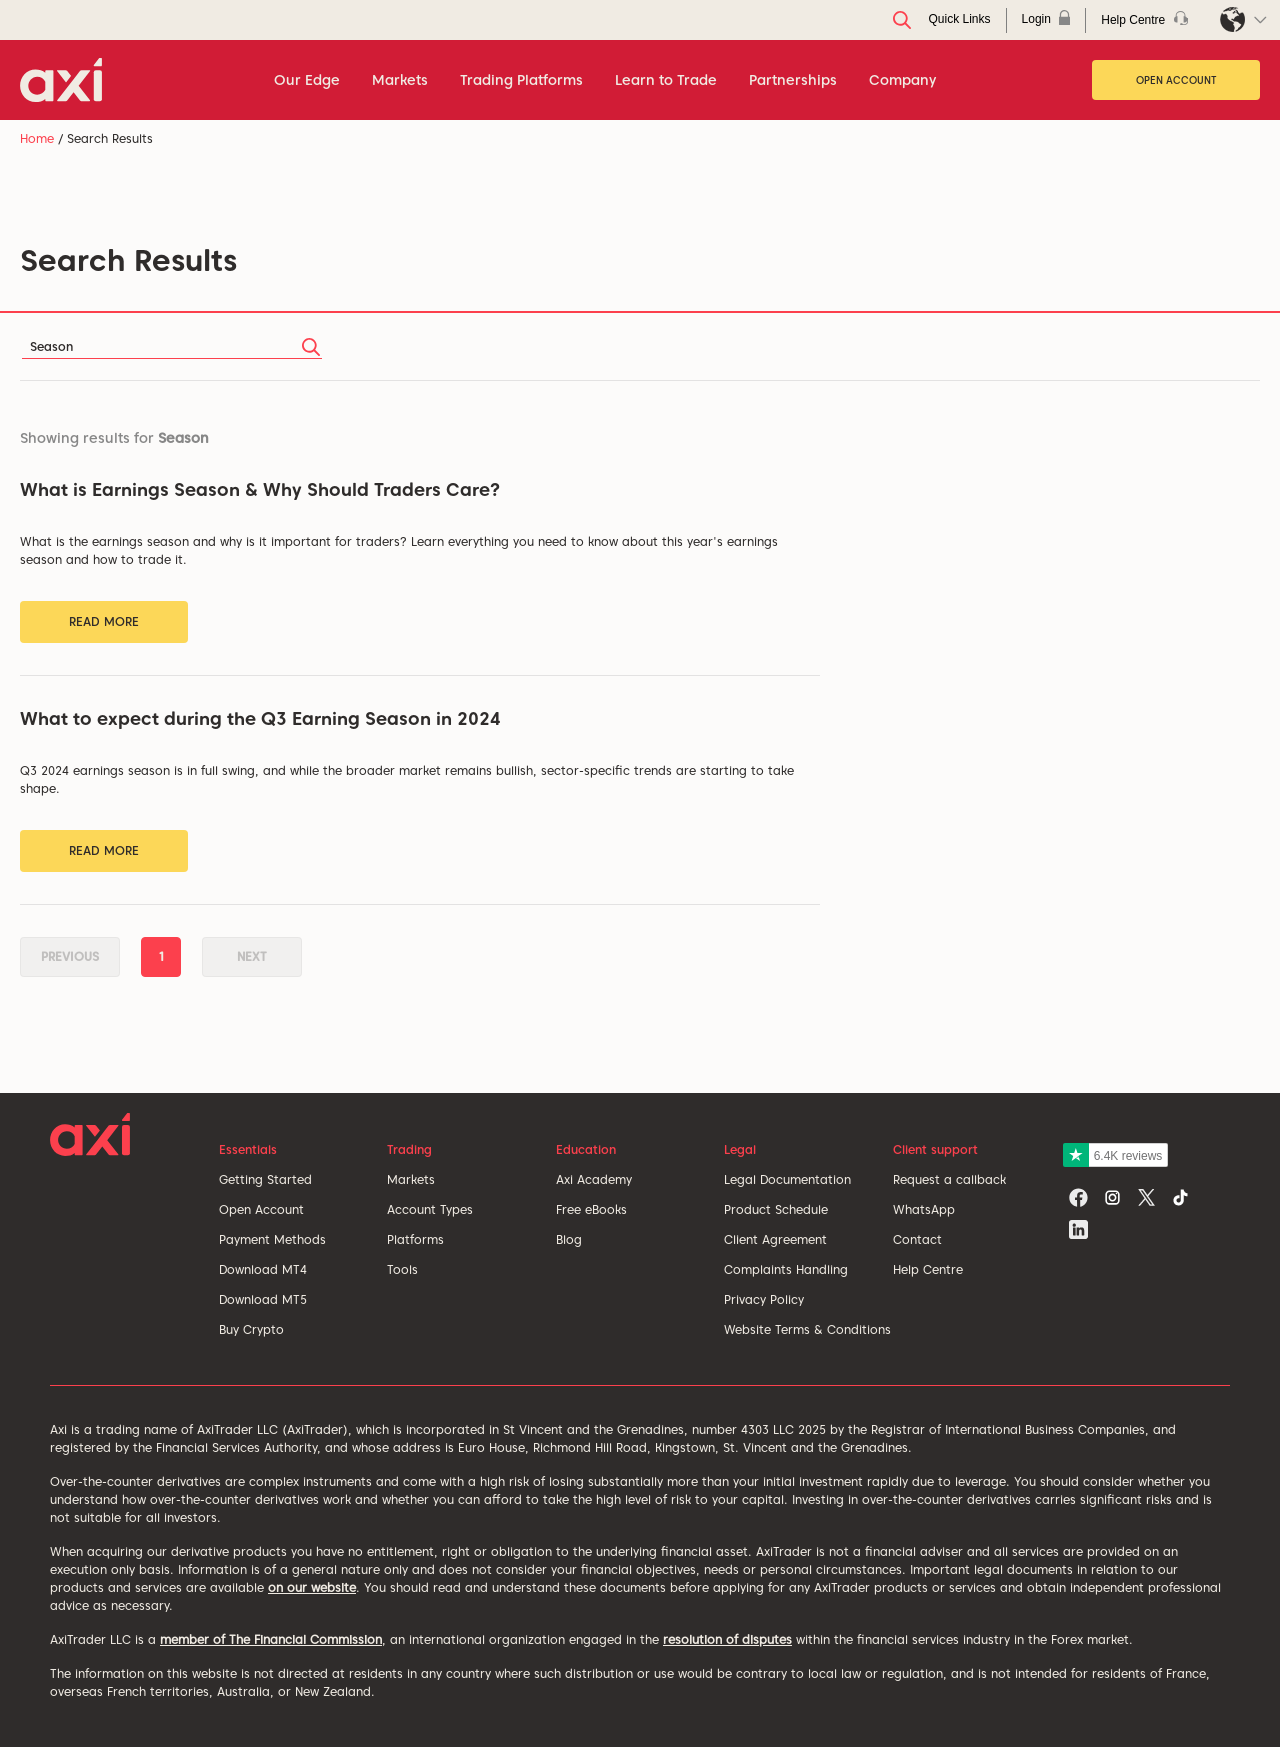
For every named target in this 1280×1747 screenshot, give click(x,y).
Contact (917, 1239)
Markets (411, 1179)
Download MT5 (263, 1299)
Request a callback (949, 1179)
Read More (104, 621)
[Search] (172, 346)
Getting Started (265, 1179)
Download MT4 (263, 1269)
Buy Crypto (251, 1329)
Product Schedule (776, 1209)
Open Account (1176, 80)
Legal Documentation (787, 1179)
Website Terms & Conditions (807, 1329)
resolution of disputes (727, 1639)
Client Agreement (775, 1239)
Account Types (430, 1209)
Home (37, 138)
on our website (312, 1587)
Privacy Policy (764, 1299)
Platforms (415, 1239)
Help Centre (928, 1269)
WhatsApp (924, 1209)
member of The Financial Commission (271, 1639)
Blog (569, 1239)
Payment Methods (272, 1239)
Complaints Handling (786, 1269)
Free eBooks (591, 1209)
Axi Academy (594, 1179)
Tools (402, 1269)
